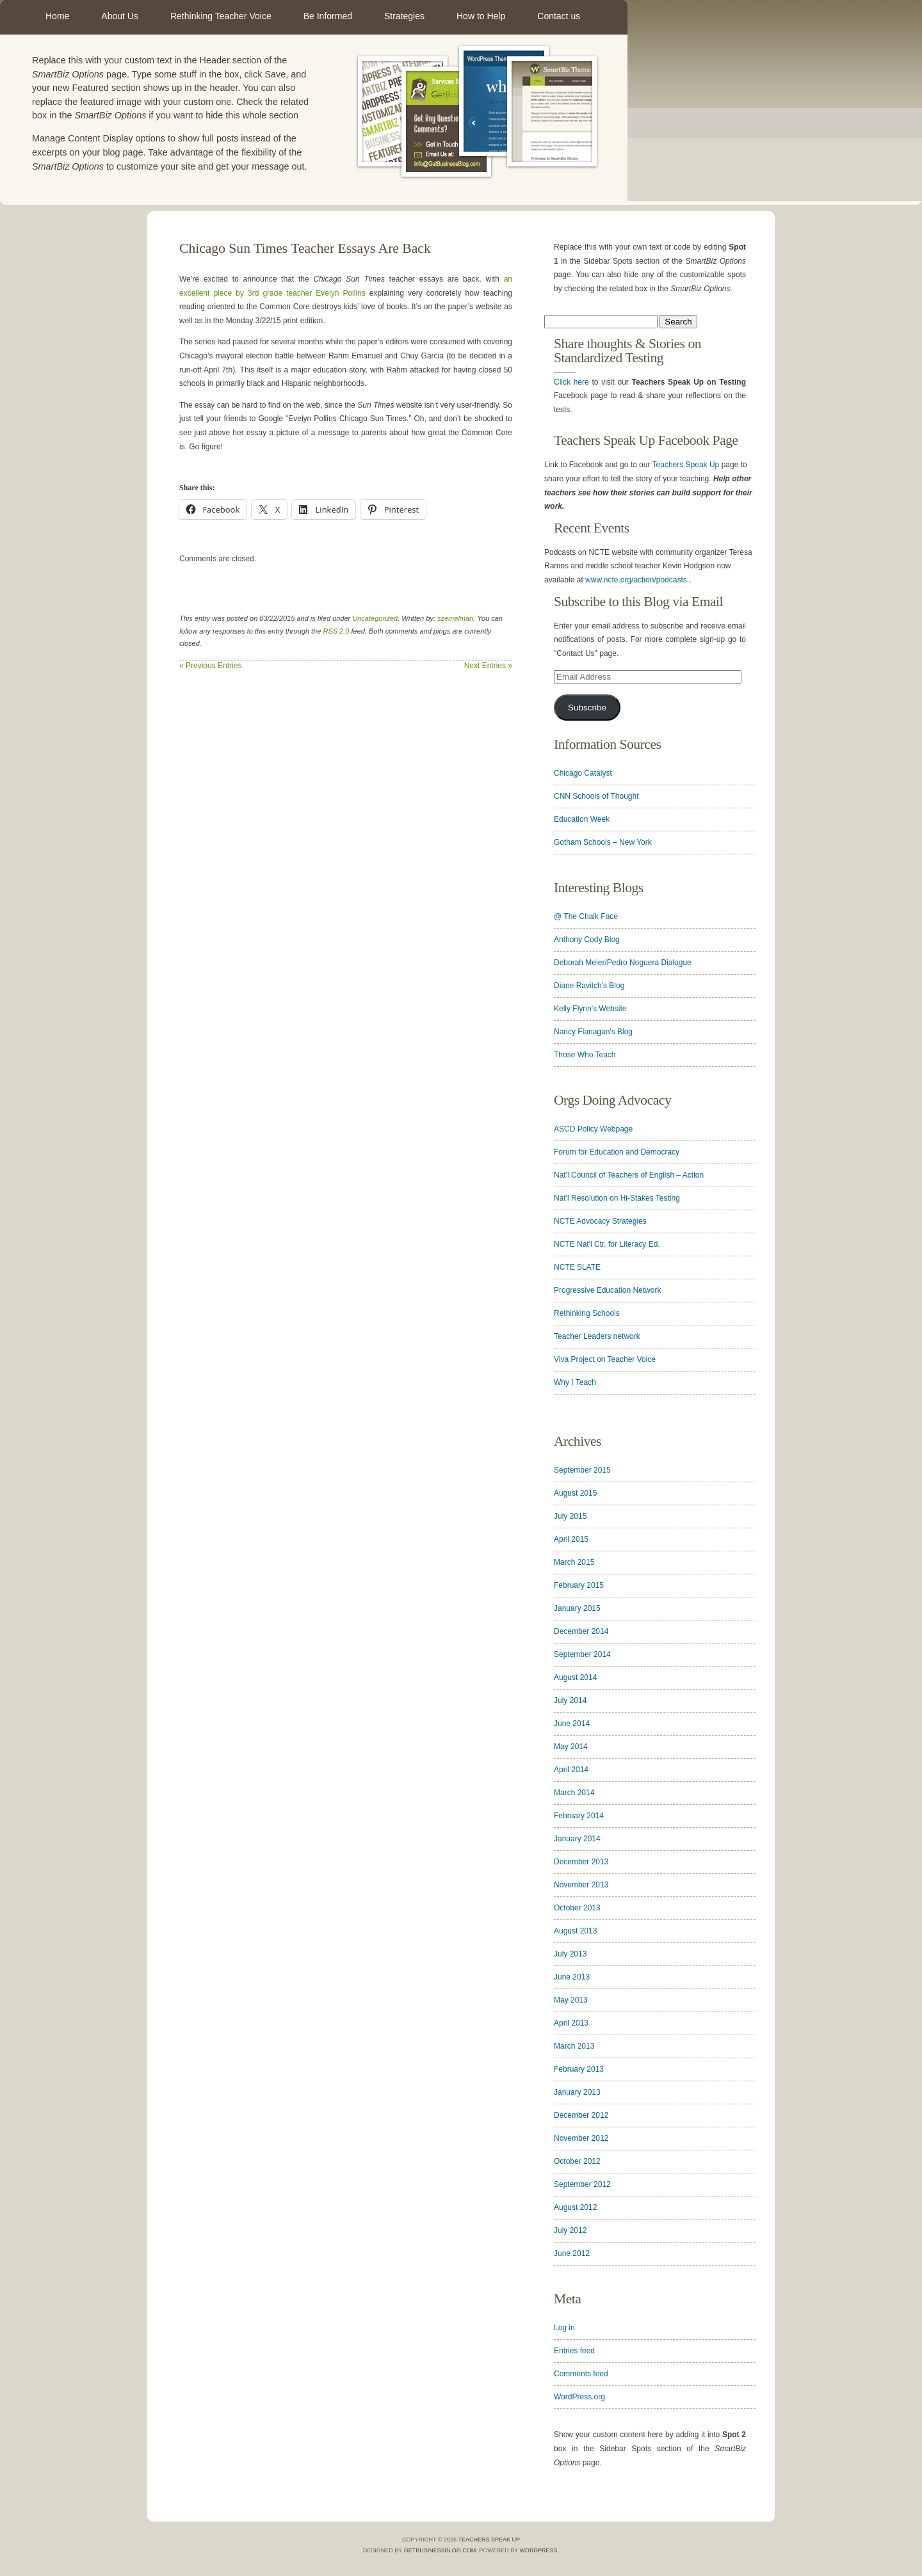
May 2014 (571, 1746)
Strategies (404, 16)
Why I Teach (575, 1382)
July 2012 (570, 2230)
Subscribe (587, 707)
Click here (571, 382)
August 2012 (575, 2207)
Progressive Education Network (607, 1290)
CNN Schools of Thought (596, 796)
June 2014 (572, 1723)
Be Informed (327, 16)
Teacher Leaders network (597, 1336)
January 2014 (577, 1838)
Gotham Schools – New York (603, 842)
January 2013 (577, 2092)
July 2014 (570, 1700)
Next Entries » (488, 665)
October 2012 (577, 2161)
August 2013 (575, 1930)
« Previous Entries (210, 665)
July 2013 (570, 1953)
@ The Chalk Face (586, 916)
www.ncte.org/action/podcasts (636, 579)
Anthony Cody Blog (587, 939)
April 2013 (571, 2023)
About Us (119, 16)
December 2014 (581, 1631)
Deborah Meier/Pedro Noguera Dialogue (622, 962)
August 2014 (575, 1677)
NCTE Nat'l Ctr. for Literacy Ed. (607, 1244)
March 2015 (574, 1562)
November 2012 (581, 2138)
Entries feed (574, 2350)
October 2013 (577, 1907)
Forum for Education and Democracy (616, 1152)
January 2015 (577, 1608)
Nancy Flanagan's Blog (593, 1031)
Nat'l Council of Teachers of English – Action (629, 1175)
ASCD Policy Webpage (593, 1128)
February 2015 (579, 1585)
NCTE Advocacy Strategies (600, 1221)
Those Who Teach (585, 1054)
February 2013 (579, 2069)
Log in (564, 2327)
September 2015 (582, 1470)
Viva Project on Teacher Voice (605, 1359)
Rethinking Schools (587, 1313)
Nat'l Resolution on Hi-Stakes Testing (617, 1198)
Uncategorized (375, 618)
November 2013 (581, 1884)
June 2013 (572, 1976)
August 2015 (575, 1493)
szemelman (455, 618)
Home (57, 16)
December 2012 (581, 2115)
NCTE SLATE (577, 1267)
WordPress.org (579, 2396)
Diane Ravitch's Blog (589, 985)
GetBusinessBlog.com (440, 2550)
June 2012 (572, 2253)
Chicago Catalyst (583, 773)
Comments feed (581, 2373)
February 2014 (579, 1815)
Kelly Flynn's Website (590, 1008)
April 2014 (571, 1769)
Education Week (582, 819)
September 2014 (582, 1654)
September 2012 (582, 2184)
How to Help (481, 16)
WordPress (539, 2550)
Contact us (558, 16)
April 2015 (571, 1539)
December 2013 (581, 1861)
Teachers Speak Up (686, 464)
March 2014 (574, 1792)
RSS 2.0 (336, 631)
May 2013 (571, 2000)
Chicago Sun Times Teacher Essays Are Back (305, 248)
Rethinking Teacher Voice (220, 16)
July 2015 (570, 1516)
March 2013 (574, 2046)
